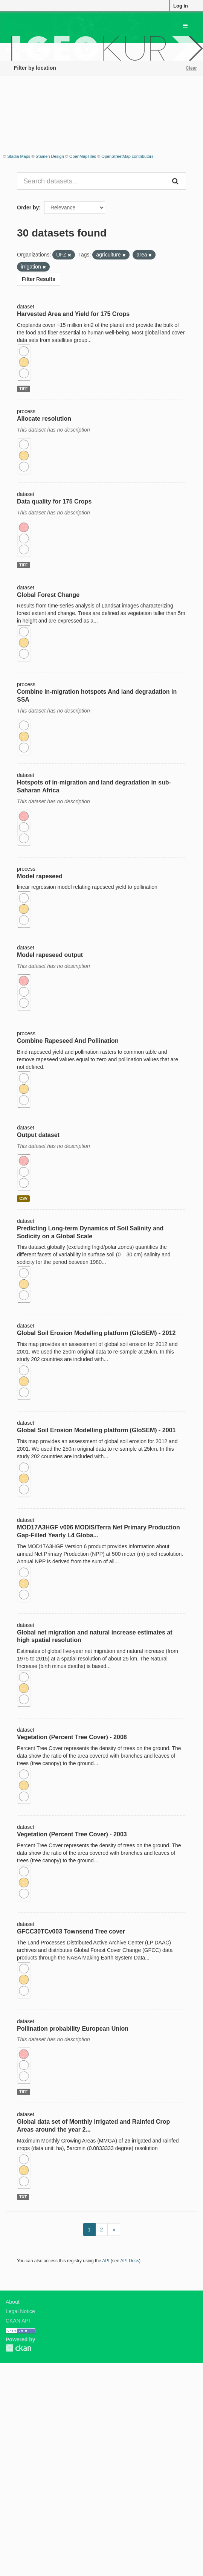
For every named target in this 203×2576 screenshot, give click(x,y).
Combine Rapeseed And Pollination (68, 1041)
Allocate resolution (44, 418)
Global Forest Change (48, 595)
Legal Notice (20, 2311)
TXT (23, 2196)
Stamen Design (50, 156)
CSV (23, 1198)
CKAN (18, 2348)
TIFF (23, 388)
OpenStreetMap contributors (127, 156)
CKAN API (18, 2321)
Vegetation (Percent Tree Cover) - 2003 (72, 1834)
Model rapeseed (40, 876)
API (105, 2260)
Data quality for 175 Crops (54, 501)
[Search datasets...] (91, 181)
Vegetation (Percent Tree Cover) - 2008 (72, 1737)
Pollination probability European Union (72, 2028)
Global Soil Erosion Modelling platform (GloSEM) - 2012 (96, 1333)
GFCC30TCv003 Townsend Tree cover (71, 1931)
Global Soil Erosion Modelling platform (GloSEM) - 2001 (96, 1430)
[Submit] (176, 181)
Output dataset (38, 1135)
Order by (28, 207)
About (13, 2302)
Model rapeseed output (50, 955)
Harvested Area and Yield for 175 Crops (73, 314)
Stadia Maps (18, 156)
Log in (180, 6)
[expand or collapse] (185, 25)
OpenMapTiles (82, 156)
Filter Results (38, 279)
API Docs (130, 2260)
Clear (191, 68)
